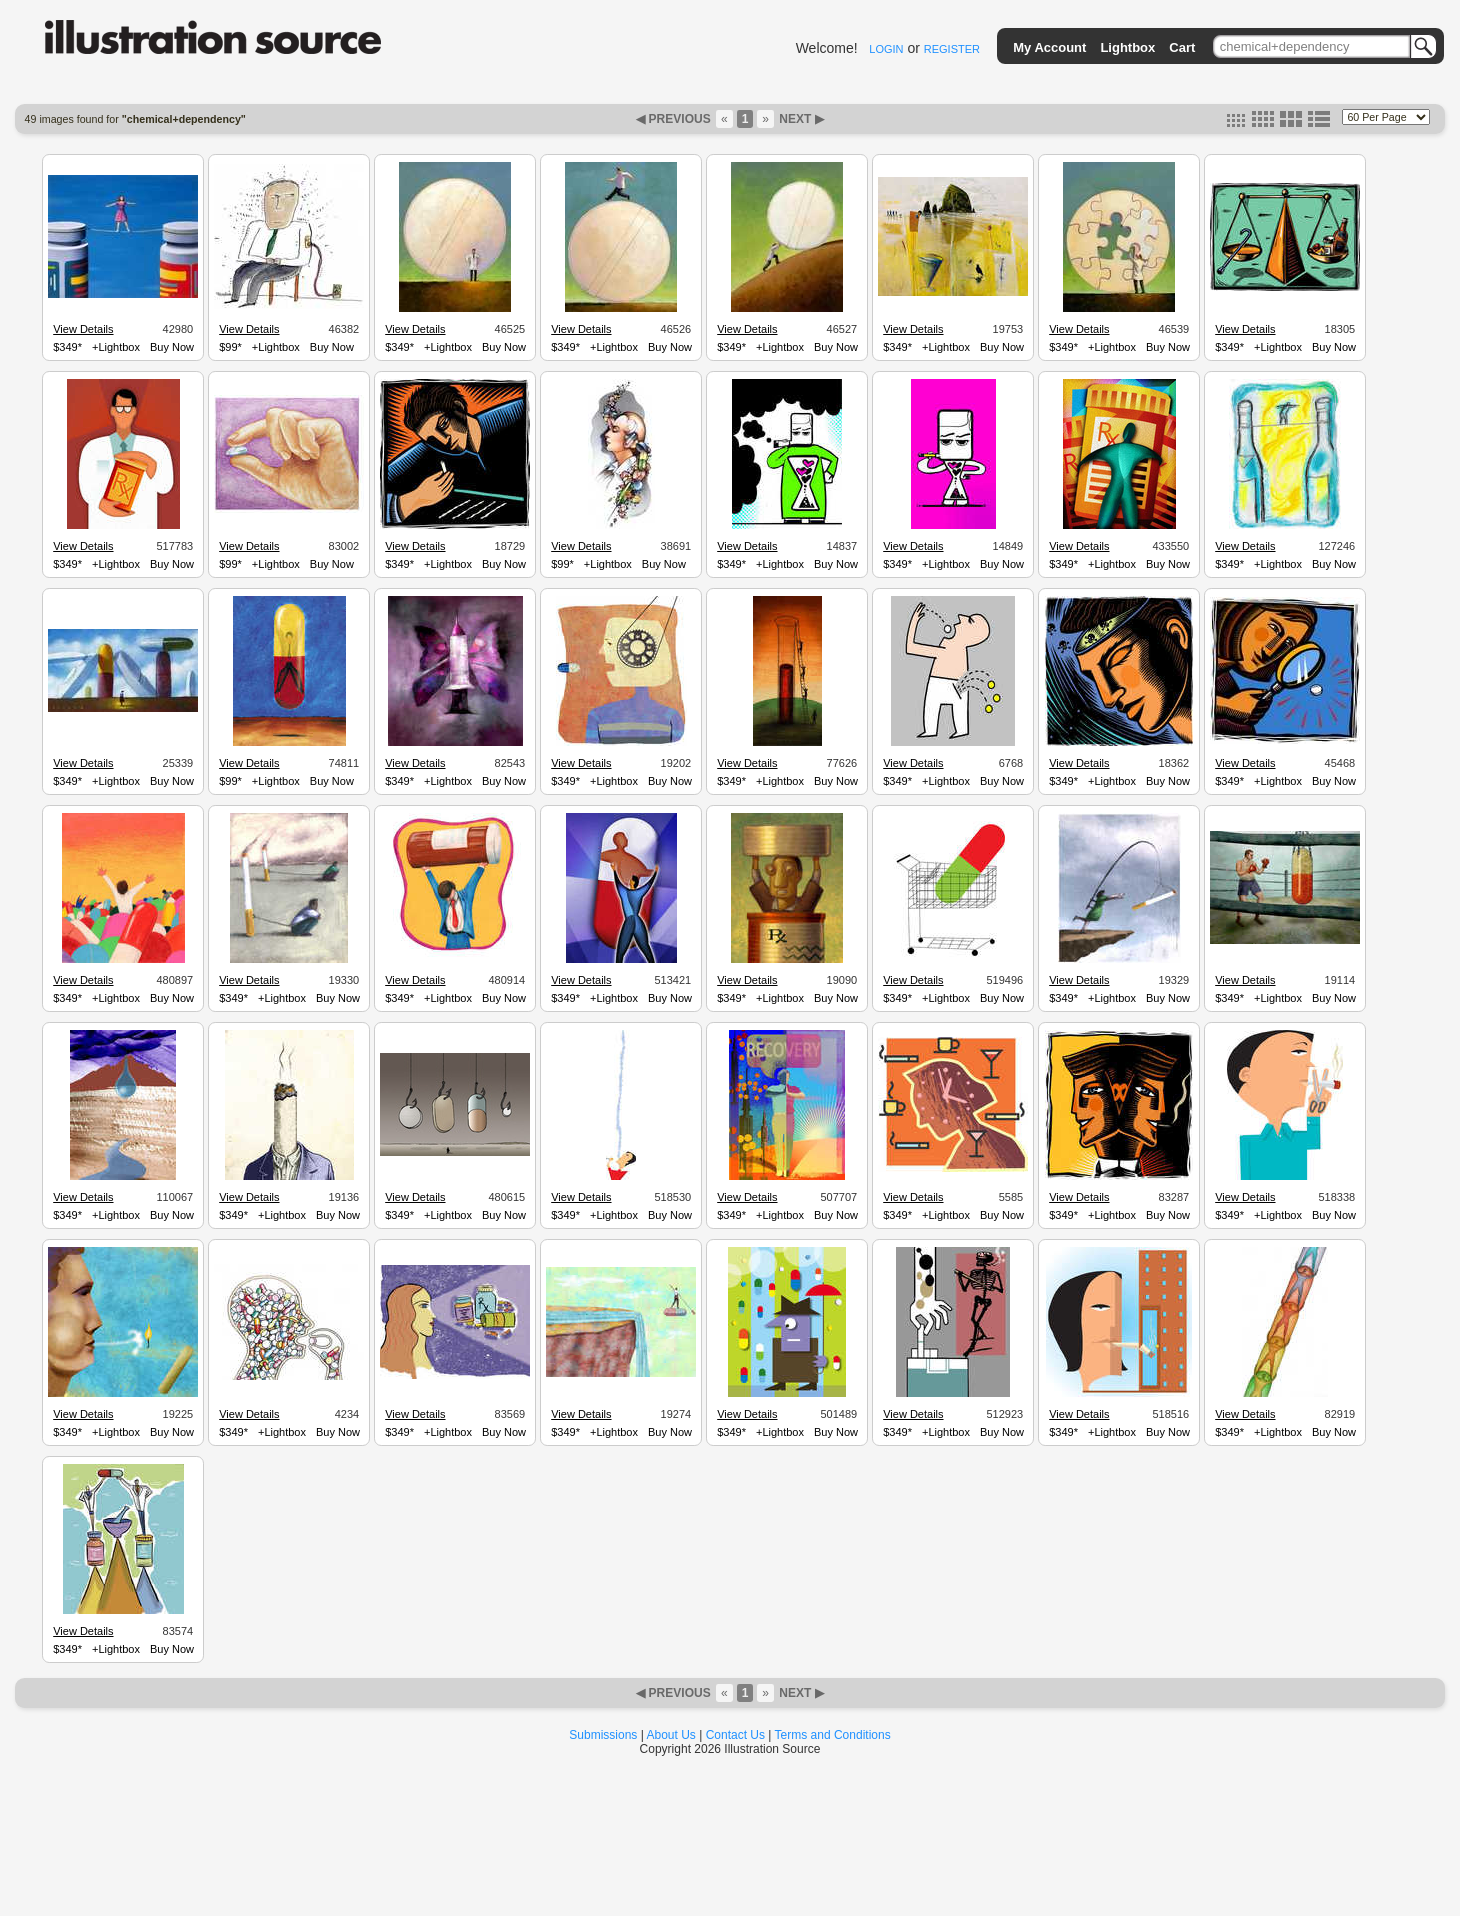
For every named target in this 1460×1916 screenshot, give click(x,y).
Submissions (603, 1735)
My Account (1049, 47)
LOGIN (886, 49)
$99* (230, 347)
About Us (671, 1735)
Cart (1182, 47)
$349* (67, 347)
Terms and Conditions (833, 1735)
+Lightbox (116, 347)
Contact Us (735, 1735)
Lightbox (1127, 47)
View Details (83, 329)
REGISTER (952, 49)
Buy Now (172, 347)
